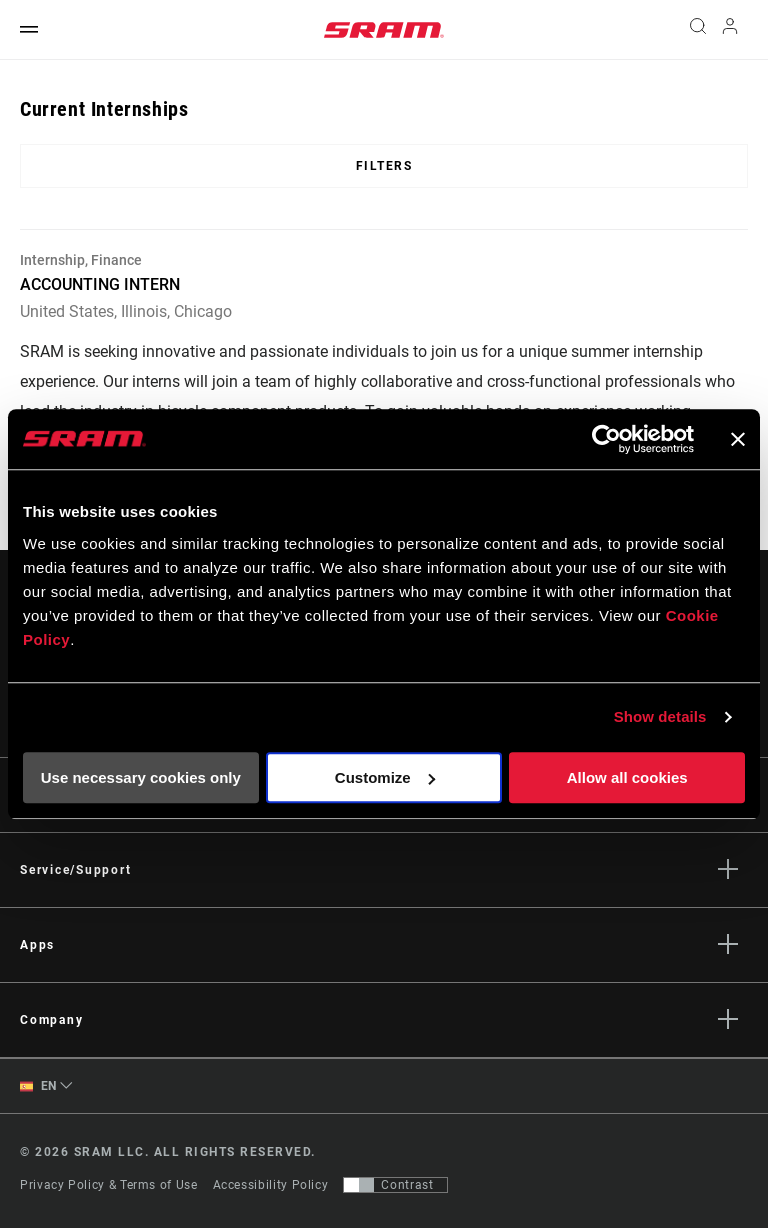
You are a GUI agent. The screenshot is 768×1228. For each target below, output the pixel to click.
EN (38, 1086)
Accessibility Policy (271, 1185)
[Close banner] (738, 439)
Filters (384, 166)
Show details (660, 716)
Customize (385, 777)
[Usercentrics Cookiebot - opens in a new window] (606, 439)
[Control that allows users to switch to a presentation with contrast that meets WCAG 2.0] (395, 1185)
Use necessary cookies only (141, 777)
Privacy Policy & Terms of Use (109, 1185)
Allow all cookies (627, 777)
